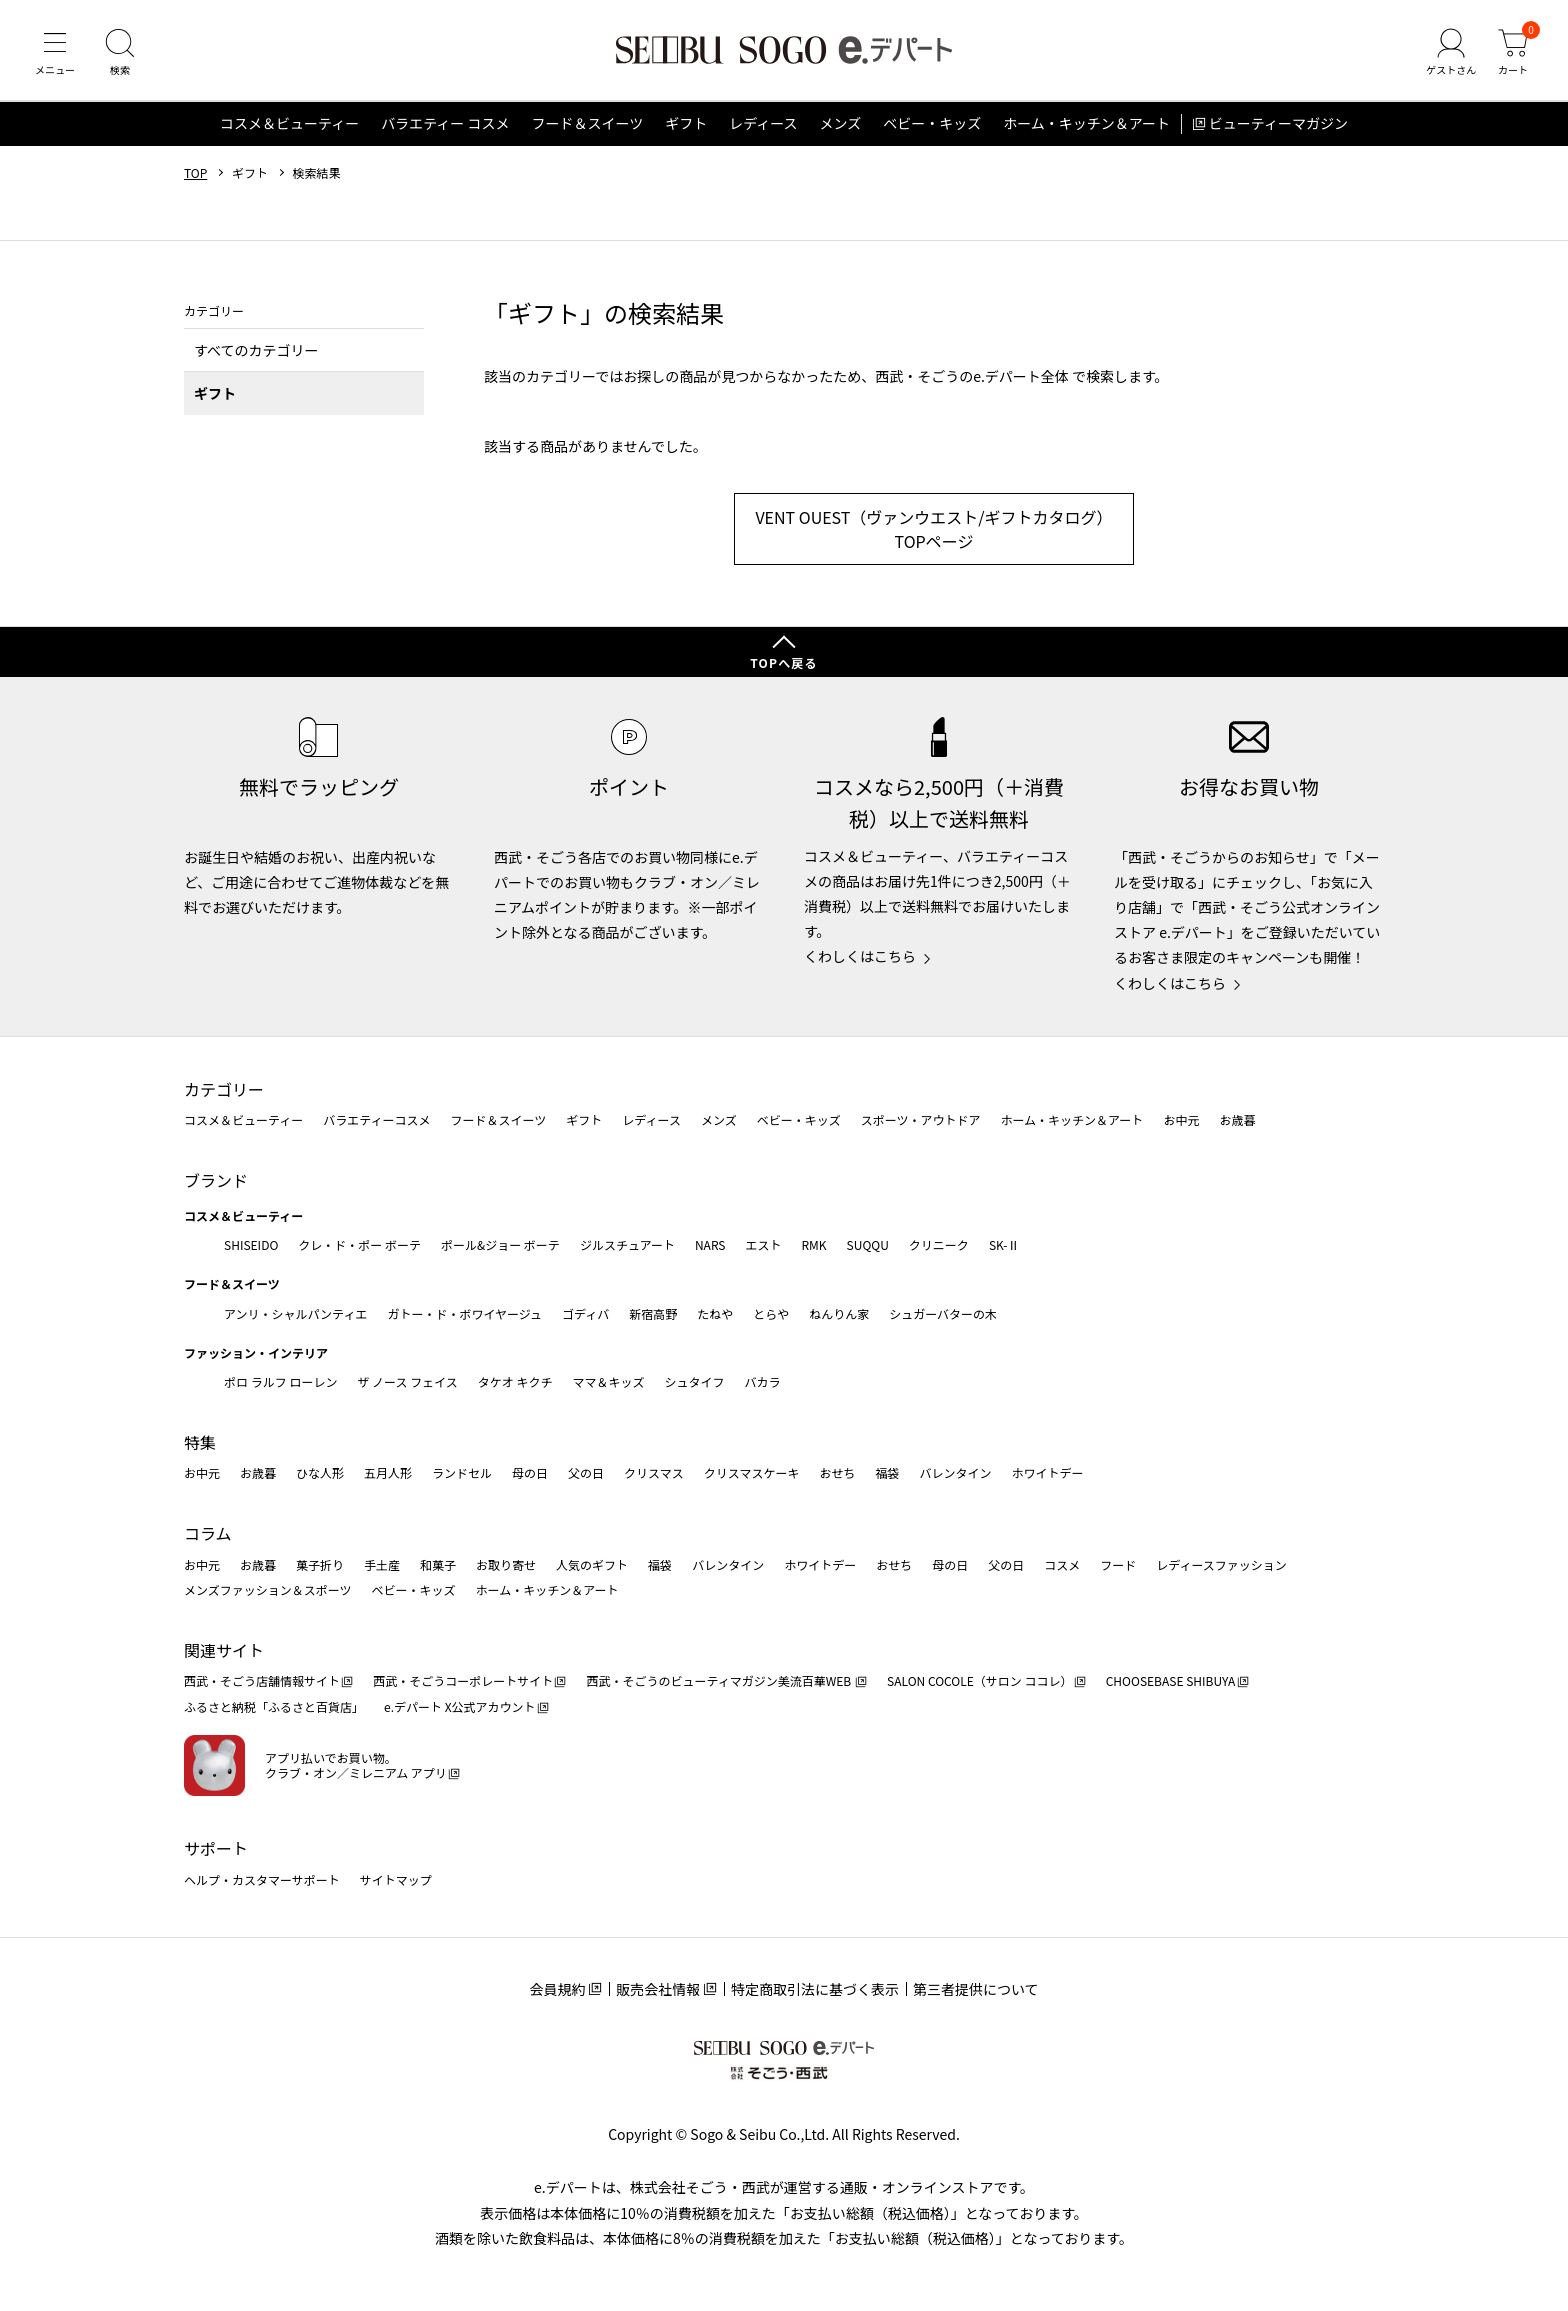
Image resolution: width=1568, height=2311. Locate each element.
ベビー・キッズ (932, 124)
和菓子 (438, 1564)
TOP (195, 173)
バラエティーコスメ (376, 1119)
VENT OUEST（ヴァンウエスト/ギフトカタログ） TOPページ (933, 530)
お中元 (1181, 1119)
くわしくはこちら (860, 956)
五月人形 (388, 1472)
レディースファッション (1221, 1564)
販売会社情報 (658, 1989)
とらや (771, 1313)
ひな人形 (320, 1472)
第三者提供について (976, 1989)
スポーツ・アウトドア (921, 1119)
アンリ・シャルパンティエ (295, 1313)
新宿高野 (653, 1313)
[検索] (120, 54)
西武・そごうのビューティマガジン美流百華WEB (719, 1680)
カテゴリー (224, 1089)
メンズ (841, 124)
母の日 (530, 1472)
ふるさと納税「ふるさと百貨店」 (274, 1706)
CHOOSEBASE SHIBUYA (1171, 1680)
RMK (813, 1244)
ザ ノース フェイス (407, 1381)
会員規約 (557, 1989)
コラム (208, 1533)
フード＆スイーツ (587, 124)
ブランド (216, 1180)
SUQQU (868, 1244)
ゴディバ (585, 1313)
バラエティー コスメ (445, 124)
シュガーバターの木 (943, 1313)
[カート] (1513, 54)
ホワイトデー (1047, 1472)
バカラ (763, 1381)
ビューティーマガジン (1278, 124)
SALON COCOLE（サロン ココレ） (979, 1680)
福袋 (887, 1472)
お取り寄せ (506, 1564)
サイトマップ (396, 1879)
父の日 (586, 1472)
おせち (837, 1472)
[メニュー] (55, 54)
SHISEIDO (251, 1244)
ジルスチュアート (627, 1244)
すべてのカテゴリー (256, 350)
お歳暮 (1237, 1119)
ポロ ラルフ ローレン (280, 1381)
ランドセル (462, 1472)
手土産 (382, 1564)
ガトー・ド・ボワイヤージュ (464, 1313)
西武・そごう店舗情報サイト (262, 1680)
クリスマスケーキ (752, 1472)
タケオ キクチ (515, 1381)
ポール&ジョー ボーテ (500, 1244)
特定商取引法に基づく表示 (815, 1989)
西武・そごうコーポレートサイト (463, 1680)
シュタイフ (695, 1381)
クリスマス (654, 1472)
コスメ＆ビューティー (289, 124)
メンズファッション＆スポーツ (268, 1589)
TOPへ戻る (784, 662)
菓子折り (320, 1564)
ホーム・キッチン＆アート (1086, 124)
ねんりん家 (839, 1313)
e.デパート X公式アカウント (460, 1706)
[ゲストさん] (1451, 54)
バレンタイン (955, 1472)
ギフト (686, 124)
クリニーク (939, 1244)
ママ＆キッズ (609, 1381)
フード (1118, 1564)
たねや (715, 1313)
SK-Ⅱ (1004, 1244)
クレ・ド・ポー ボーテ (359, 1244)
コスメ (1062, 1564)
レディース (763, 124)
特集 (200, 1442)
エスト (763, 1244)
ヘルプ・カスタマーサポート (262, 1879)
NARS (710, 1244)
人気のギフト (592, 1564)
